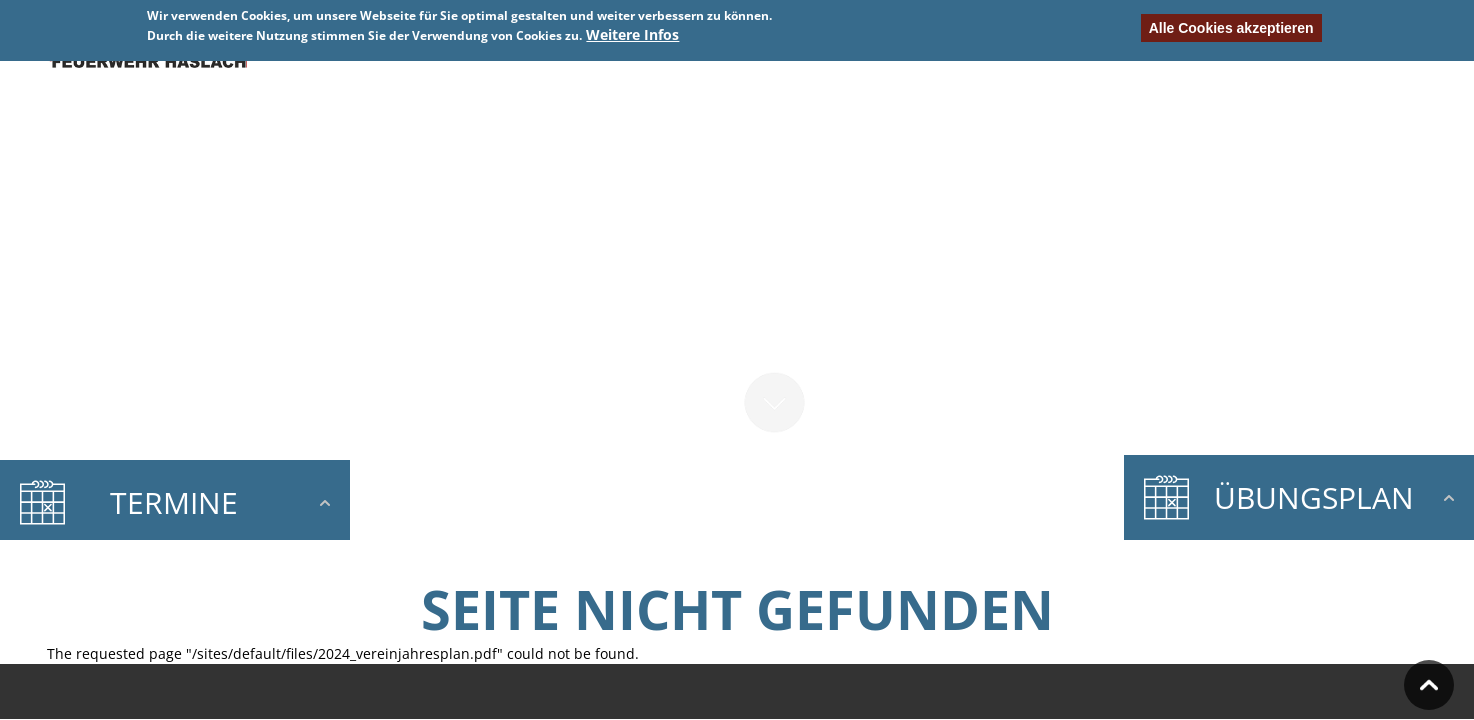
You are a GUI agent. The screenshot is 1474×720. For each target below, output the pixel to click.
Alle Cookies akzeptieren (1231, 28)
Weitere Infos (632, 34)
